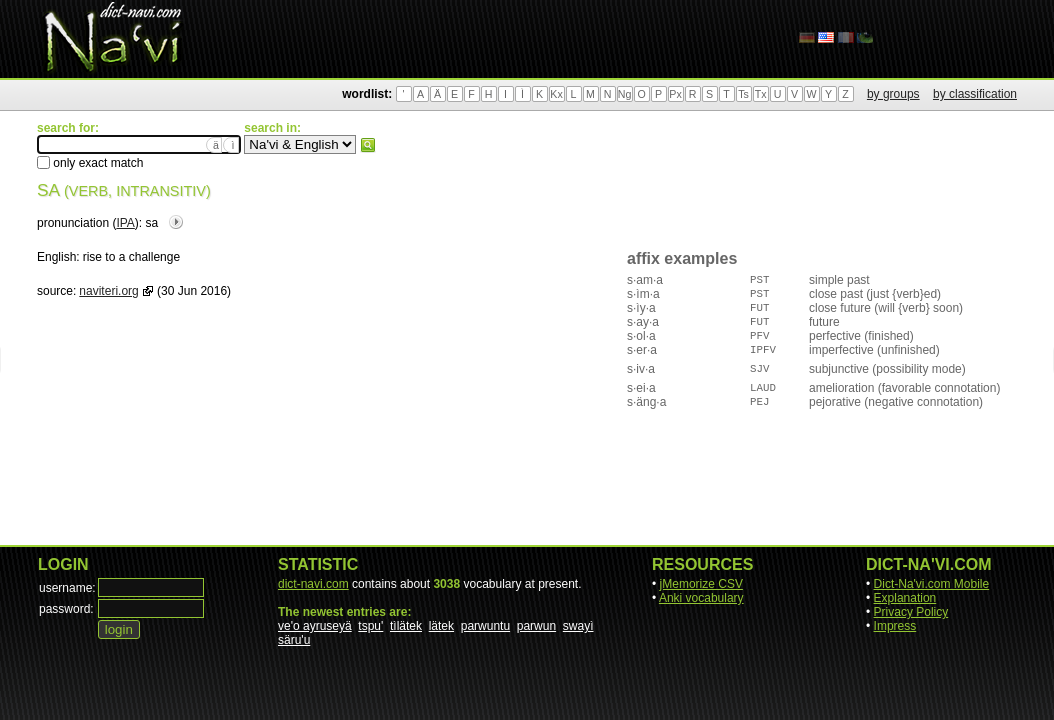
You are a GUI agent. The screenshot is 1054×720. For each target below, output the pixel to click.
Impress (895, 626)
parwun (536, 626)
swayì (578, 626)
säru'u (294, 640)
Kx (556, 94)
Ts (743, 94)
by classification (975, 94)
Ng (625, 94)
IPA (125, 223)
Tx (761, 94)
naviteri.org (108, 291)
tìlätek (406, 626)
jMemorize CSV (701, 584)
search (368, 145)
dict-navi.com (313, 584)
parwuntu (485, 626)
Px (675, 94)
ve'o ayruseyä (315, 626)
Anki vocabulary (701, 598)
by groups (893, 94)
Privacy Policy (911, 612)
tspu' (370, 626)
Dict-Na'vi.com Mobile (932, 584)
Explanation (905, 598)
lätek (441, 626)
